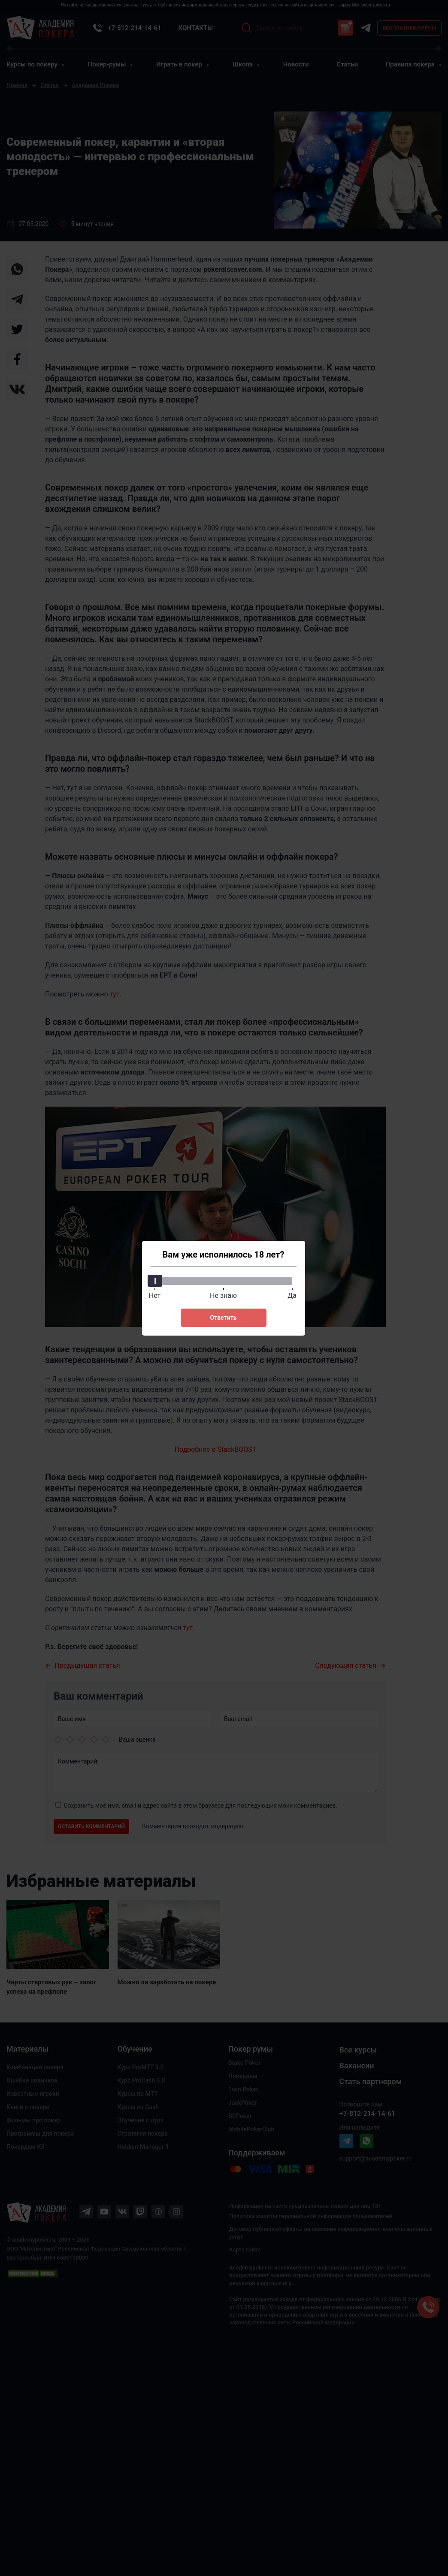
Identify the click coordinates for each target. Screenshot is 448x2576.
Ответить (223, 1317)
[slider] (155, 1281)
